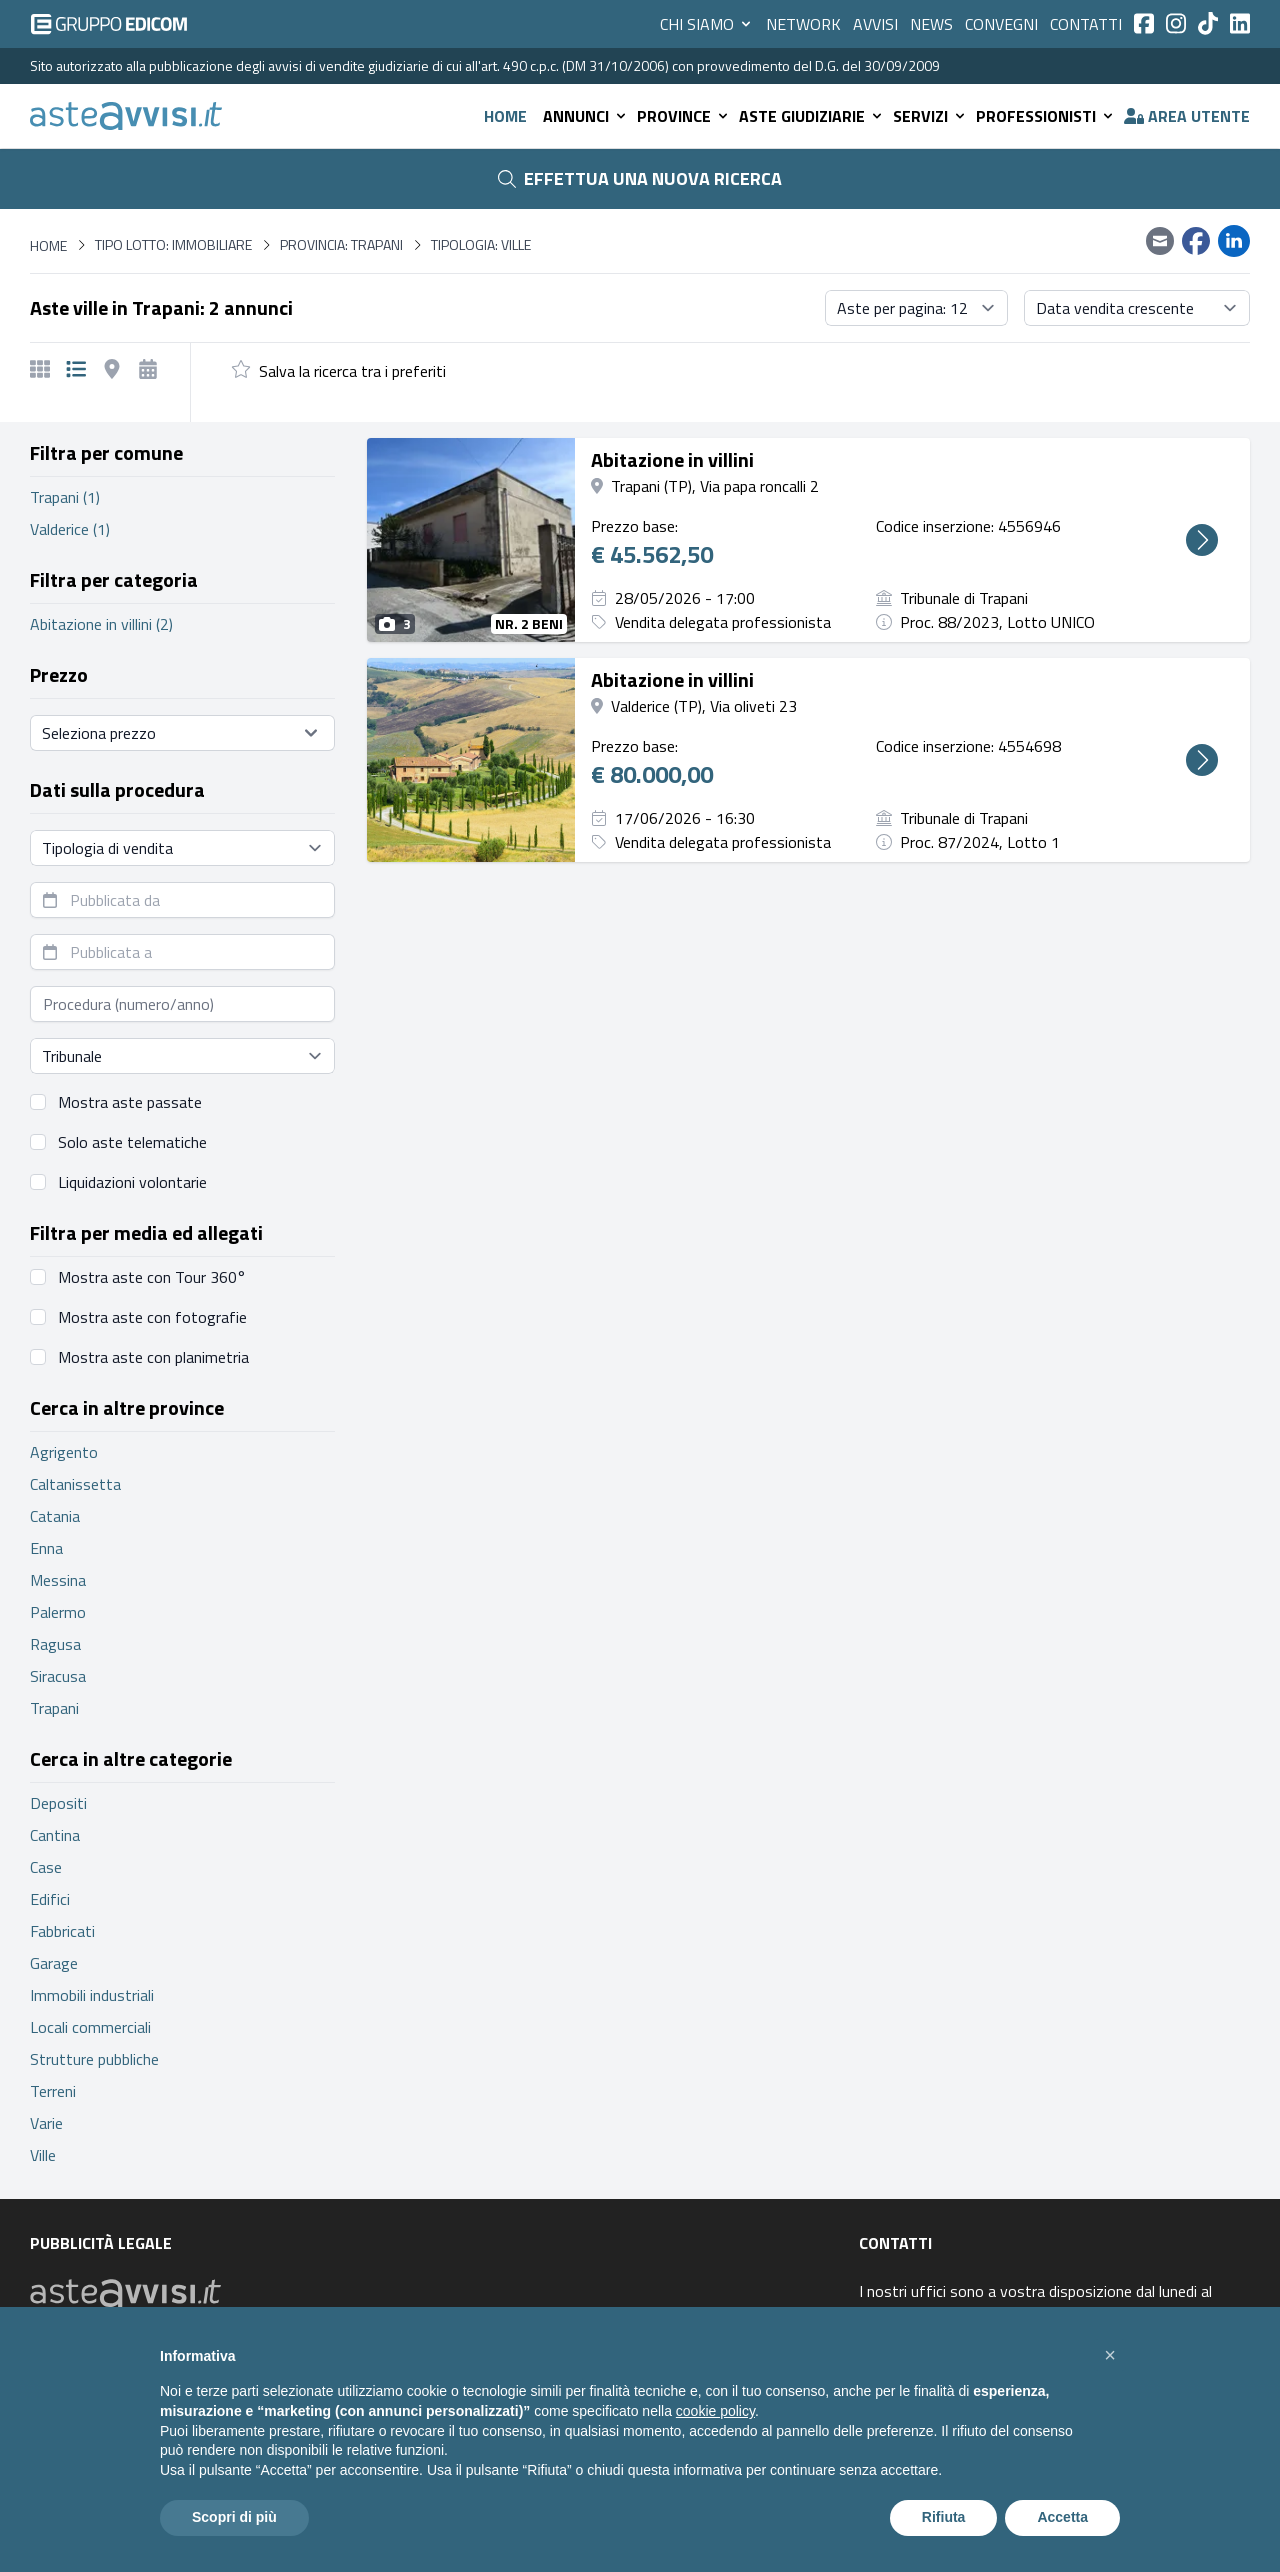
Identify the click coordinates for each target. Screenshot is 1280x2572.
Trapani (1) (65, 497)
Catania (55, 1516)
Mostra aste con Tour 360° (152, 1277)
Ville (43, 2155)
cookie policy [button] (715, 2411)
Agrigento (64, 1452)
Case (46, 1867)
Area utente (1187, 116)
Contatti (1086, 24)
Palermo (58, 1612)
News (931, 24)
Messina (58, 1580)
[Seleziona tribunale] (182, 1056)
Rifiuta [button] (944, 2517)
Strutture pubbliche (94, 2059)
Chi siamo (707, 24)
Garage (54, 1963)
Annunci (586, 116)
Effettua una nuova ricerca (640, 178)
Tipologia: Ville (481, 245)
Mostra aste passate (130, 1102)
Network (803, 24)
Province (684, 116)
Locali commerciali (90, 2027)
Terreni (53, 2091)
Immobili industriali (92, 1995)
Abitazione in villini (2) (101, 624)
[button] (1110, 2355)
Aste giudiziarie (812, 116)
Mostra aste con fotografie (152, 1317)
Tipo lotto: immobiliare (173, 245)
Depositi (58, 1803)
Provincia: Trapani (341, 245)
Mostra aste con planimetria (153, 1357)
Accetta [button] (1062, 2517)
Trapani (54, 1708)
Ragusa (55, 1644)
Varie (46, 2123)
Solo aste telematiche (132, 1142)
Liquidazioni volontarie (132, 1182)
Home (505, 116)
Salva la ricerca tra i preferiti (352, 371)
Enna (46, 1548)
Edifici (50, 1899)
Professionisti (1046, 116)
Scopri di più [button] (234, 2517)
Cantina (55, 1835)
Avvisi (875, 24)
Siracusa (58, 1676)
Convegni (1001, 24)
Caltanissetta (75, 1484)
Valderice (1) (70, 529)
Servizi (930, 116)
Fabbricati (62, 1931)
